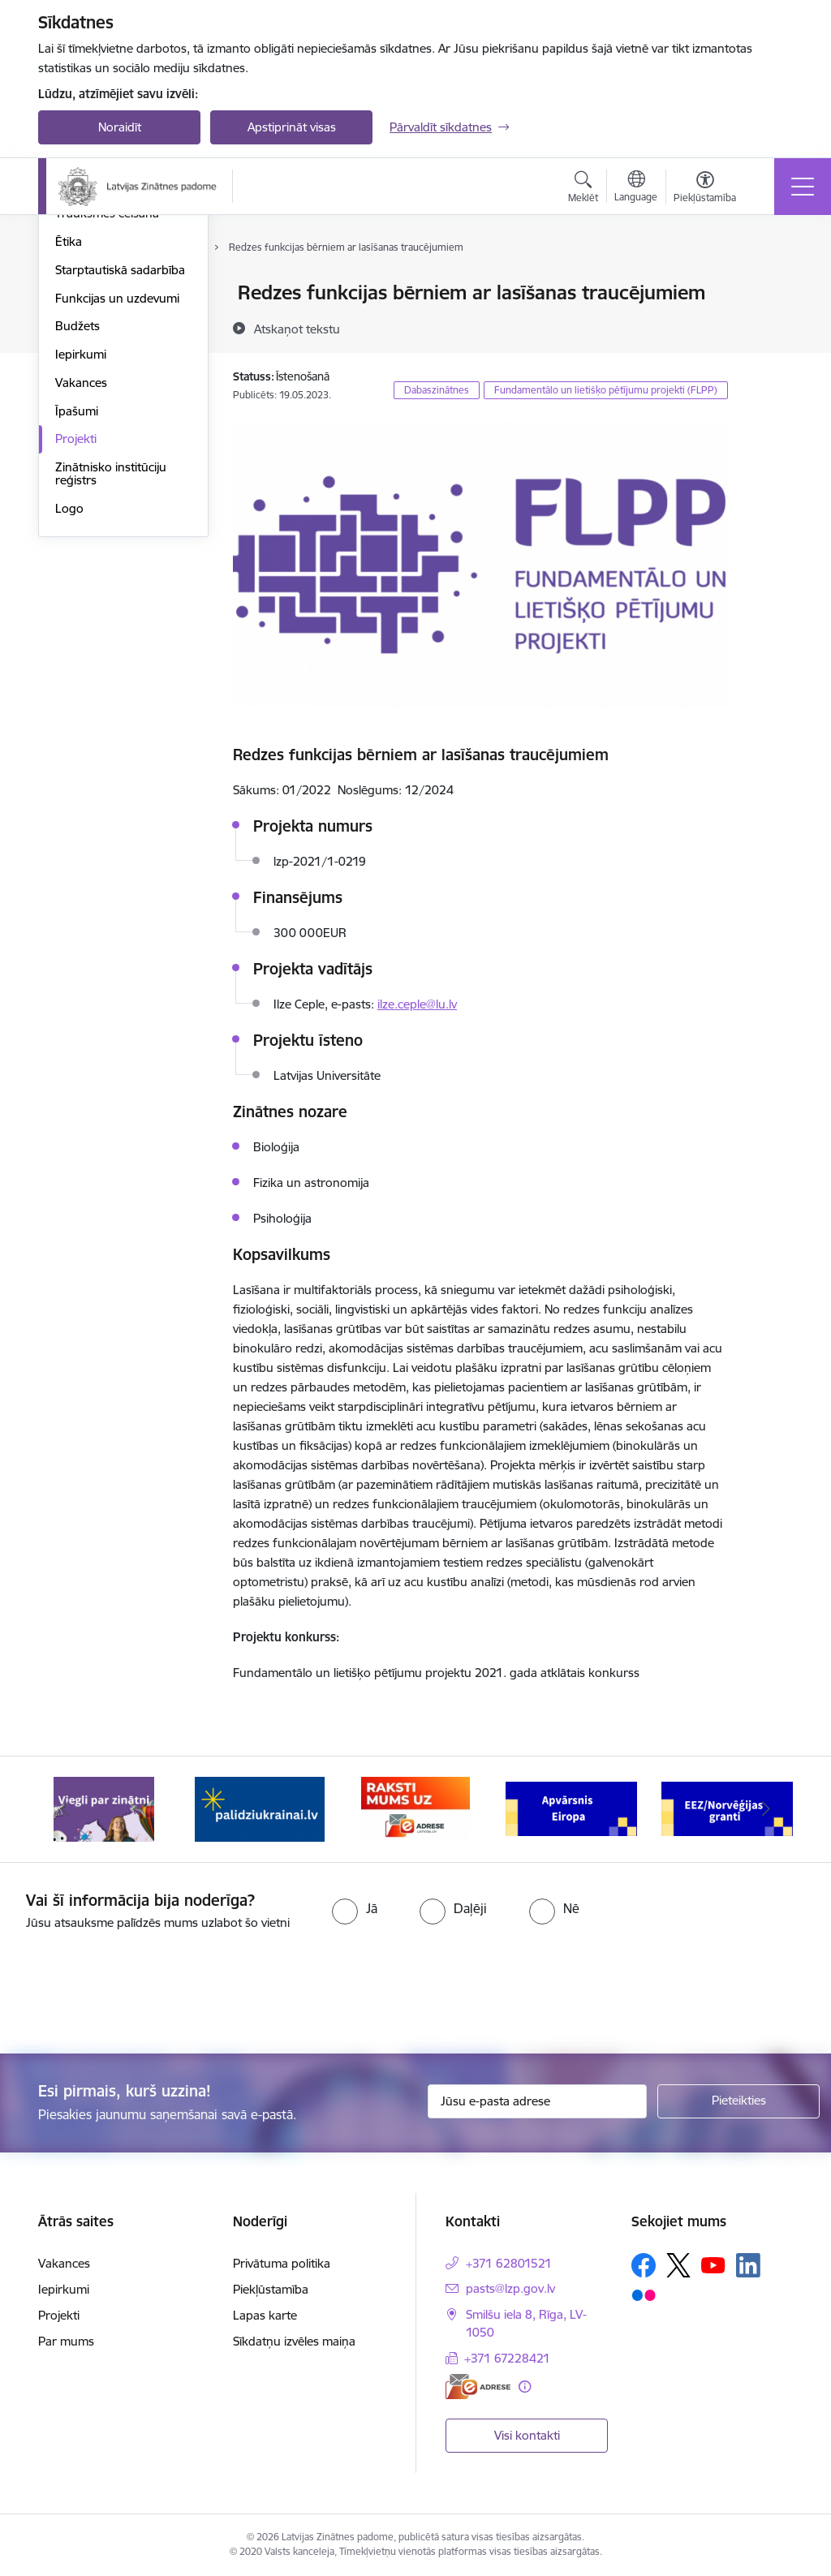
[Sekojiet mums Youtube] (713, 2264)
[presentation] (135, 1993)
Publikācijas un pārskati (119, 350)
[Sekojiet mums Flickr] (643, 2294)
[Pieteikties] (738, 2101)
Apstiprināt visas (292, 127)
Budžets (77, 519)
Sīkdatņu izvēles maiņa (294, 2341)
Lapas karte (265, 2315)
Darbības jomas (97, 321)
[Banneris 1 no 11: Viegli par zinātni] (104, 1808)
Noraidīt (119, 127)
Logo (69, 701)
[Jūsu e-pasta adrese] (537, 2101)
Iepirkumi (80, 547)
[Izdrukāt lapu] (770, 286)
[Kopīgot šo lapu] (770, 326)
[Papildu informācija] (525, 2386)
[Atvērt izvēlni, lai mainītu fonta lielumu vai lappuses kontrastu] (704, 189)
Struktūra (81, 293)
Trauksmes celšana (107, 406)
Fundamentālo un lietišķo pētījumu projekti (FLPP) (605, 390)
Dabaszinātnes (436, 390)
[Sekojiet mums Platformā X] (678, 2265)
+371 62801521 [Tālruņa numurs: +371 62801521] (509, 2263)
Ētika (68, 434)
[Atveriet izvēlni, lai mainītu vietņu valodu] (635, 188)
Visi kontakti (527, 2435)
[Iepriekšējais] (65, 1809)
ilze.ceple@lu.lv (417, 1004)
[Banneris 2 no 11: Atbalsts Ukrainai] (260, 1808)
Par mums (66, 2341)
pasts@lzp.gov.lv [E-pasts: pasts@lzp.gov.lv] (510, 2288)
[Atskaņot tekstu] (297, 328)
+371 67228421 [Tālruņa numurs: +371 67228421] (507, 2358)
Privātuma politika (281, 2263)
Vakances (81, 575)
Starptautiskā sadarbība (120, 463)
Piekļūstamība (270, 2289)
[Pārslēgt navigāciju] (802, 186)
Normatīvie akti (95, 378)
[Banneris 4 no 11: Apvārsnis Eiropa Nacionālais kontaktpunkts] (571, 1808)
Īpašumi (76, 604)
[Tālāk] (766, 1809)
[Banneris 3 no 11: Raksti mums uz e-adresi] (415, 1808)
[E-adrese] (478, 2386)
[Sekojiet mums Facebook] (643, 2265)
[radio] (354, 1908)
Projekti (76, 631)
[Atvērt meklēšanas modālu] (583, 189)
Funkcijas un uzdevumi (117, 491)
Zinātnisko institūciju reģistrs (110, 666)
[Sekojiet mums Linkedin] (748, 2265)
